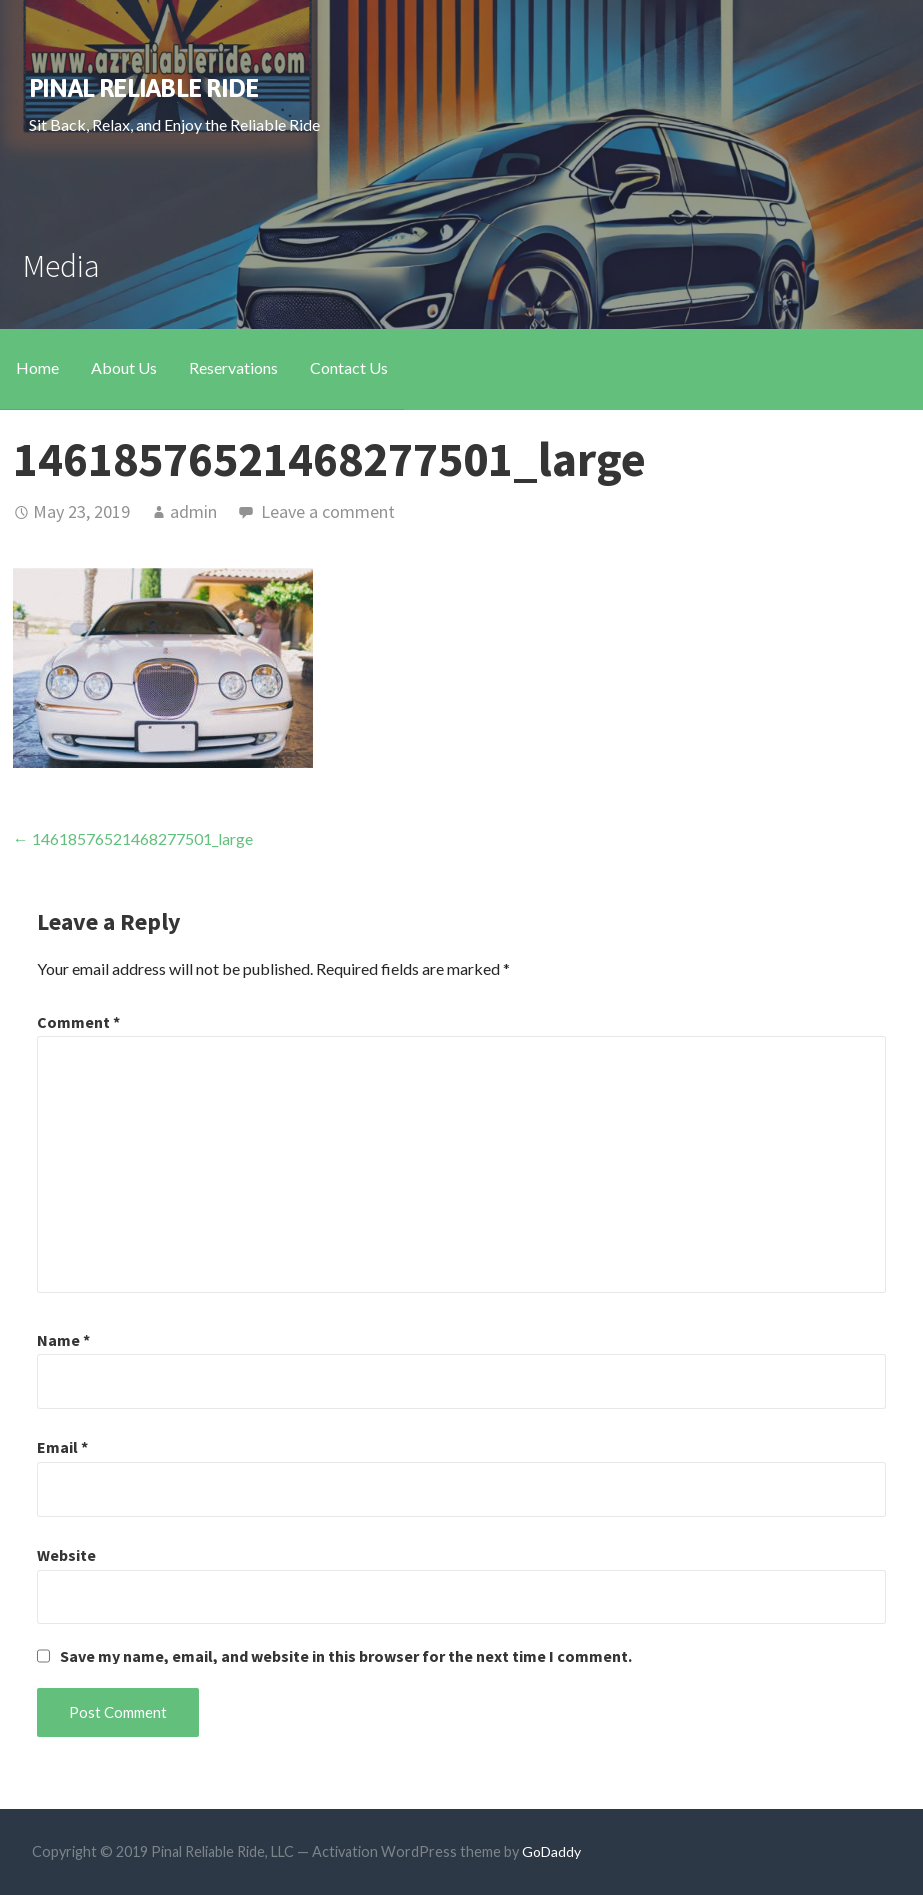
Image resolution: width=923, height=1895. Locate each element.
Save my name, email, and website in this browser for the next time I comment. (346, 1656)
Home (37, 367)
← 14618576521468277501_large (133, 838)
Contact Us (349, 367)
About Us (124, 367)
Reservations (233, 367)
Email (62, 1447)
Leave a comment (328, 511)
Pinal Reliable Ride (143, 87)
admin (193, 511)
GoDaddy (551, 1851)
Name (63, 1340)
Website (66, 1555)
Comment (78, 1022)
